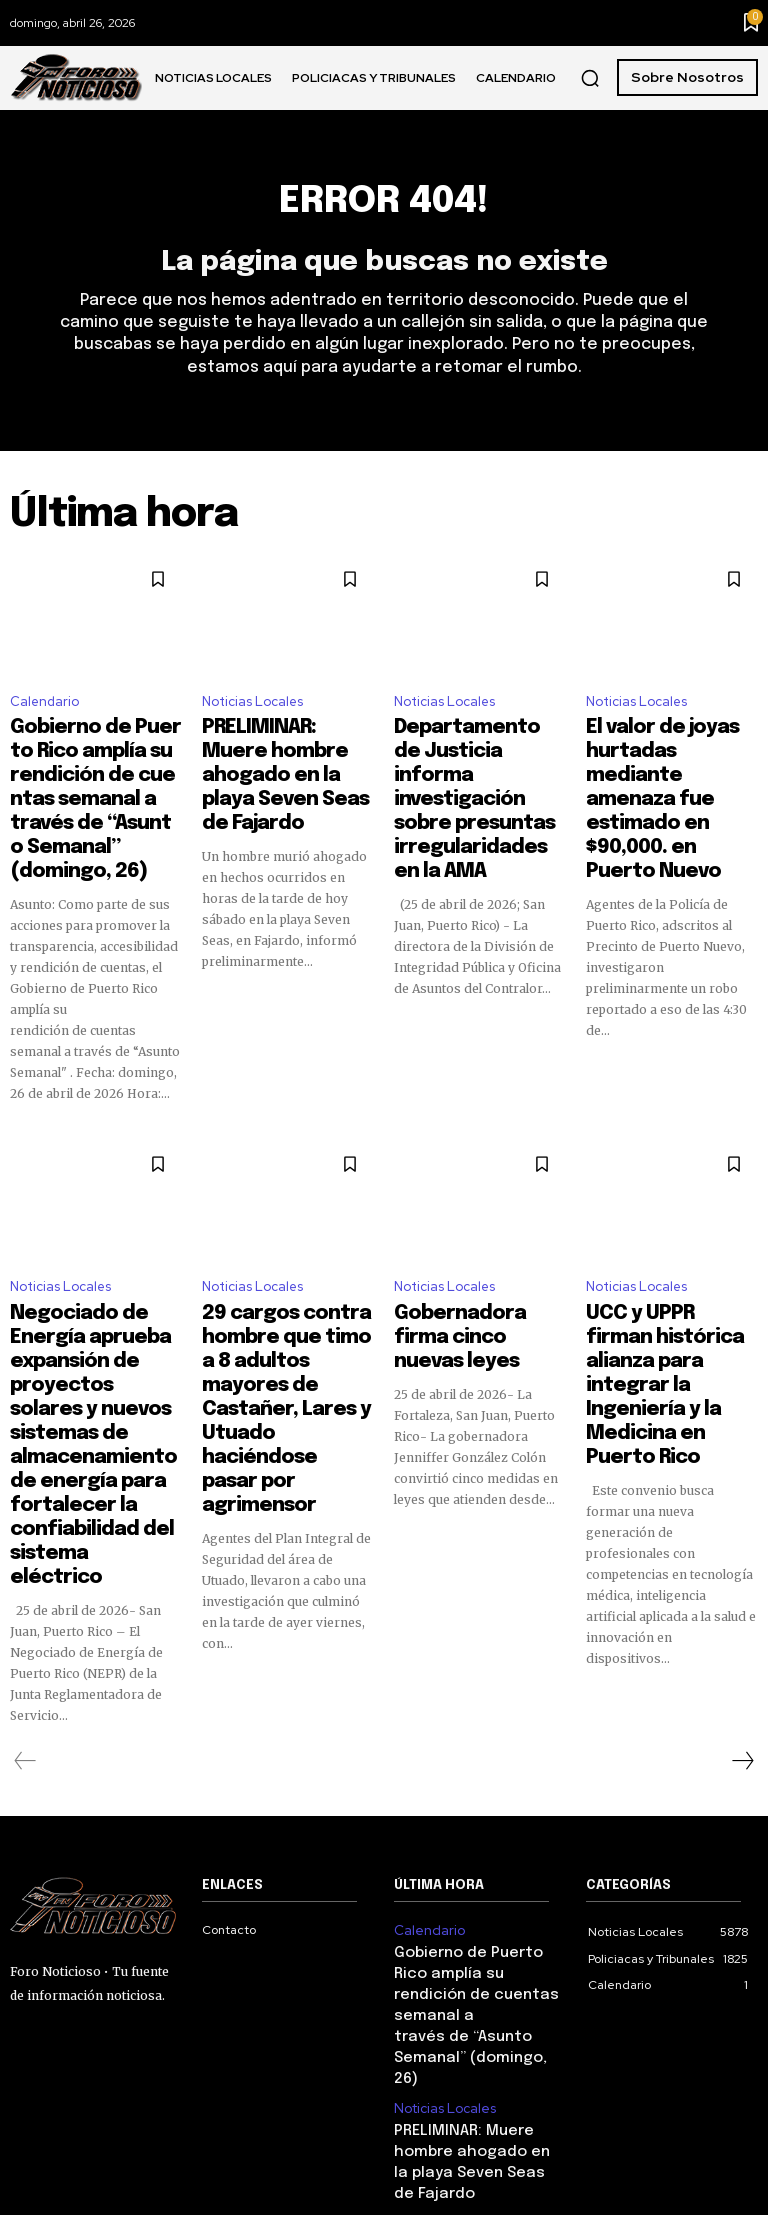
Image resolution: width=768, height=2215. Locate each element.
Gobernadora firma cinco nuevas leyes (462, 1286)
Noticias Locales (252, 709)
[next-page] (742, 1592)
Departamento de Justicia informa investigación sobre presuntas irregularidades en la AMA (466, 779)
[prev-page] (25, 1592)
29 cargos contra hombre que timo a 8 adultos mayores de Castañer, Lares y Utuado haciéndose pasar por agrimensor (277, 1322)
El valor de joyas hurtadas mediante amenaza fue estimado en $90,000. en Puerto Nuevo (668, 770)
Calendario (44, 709)
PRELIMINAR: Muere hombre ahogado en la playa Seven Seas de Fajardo (281, 761)
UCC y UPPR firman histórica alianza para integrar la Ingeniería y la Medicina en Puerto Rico (671, 1313)
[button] (590, 78)
